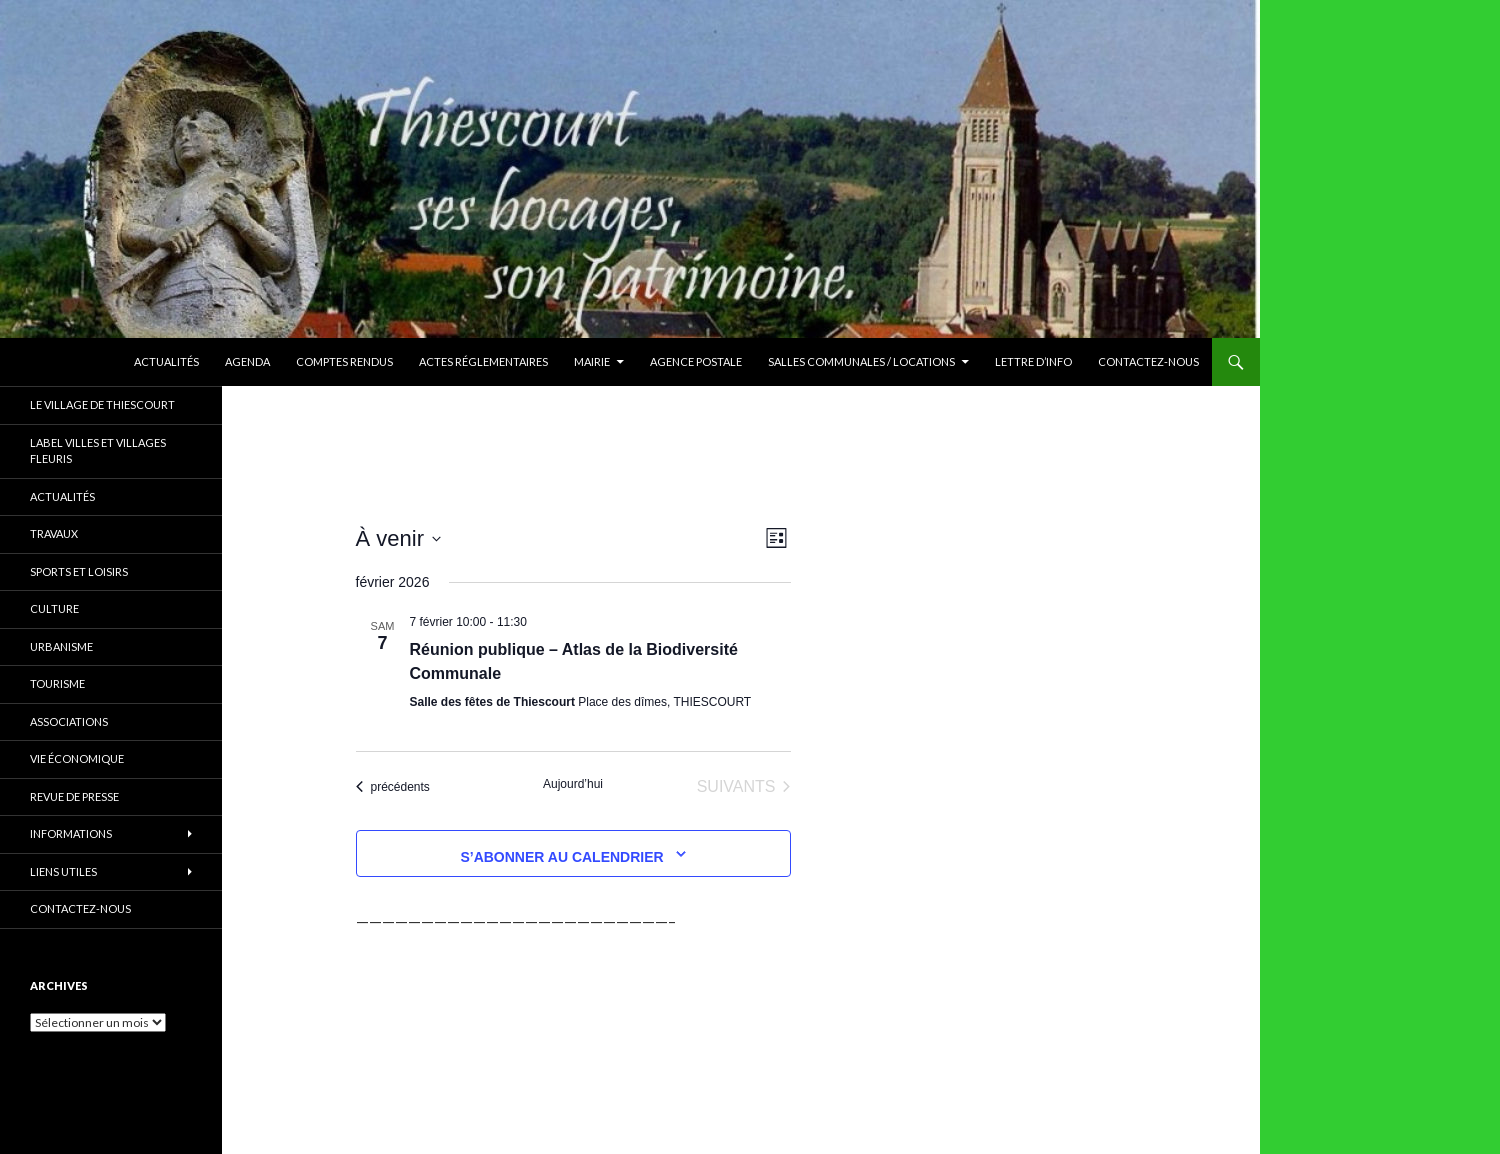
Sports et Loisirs (79, 571)
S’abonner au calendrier (561, 857)
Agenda (247, 361)
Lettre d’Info (1033, 361)
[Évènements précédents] (393, 787)
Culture (54, 608)
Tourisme (57, 683)
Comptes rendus (344, 361)
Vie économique (77, 758)
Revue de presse (74, 796)
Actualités (166, 361)
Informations (71, 833)
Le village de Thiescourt (102, 404)
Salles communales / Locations (861, 361)
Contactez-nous (1148, 361)
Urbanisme (61, 646)
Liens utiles (63, 871)
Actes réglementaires (483, 361)
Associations (69, 721)
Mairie (592, 361)
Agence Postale (696, 361)
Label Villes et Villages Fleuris (98, 451)
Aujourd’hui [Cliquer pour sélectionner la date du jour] (573, 784)
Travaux (54, 533)
